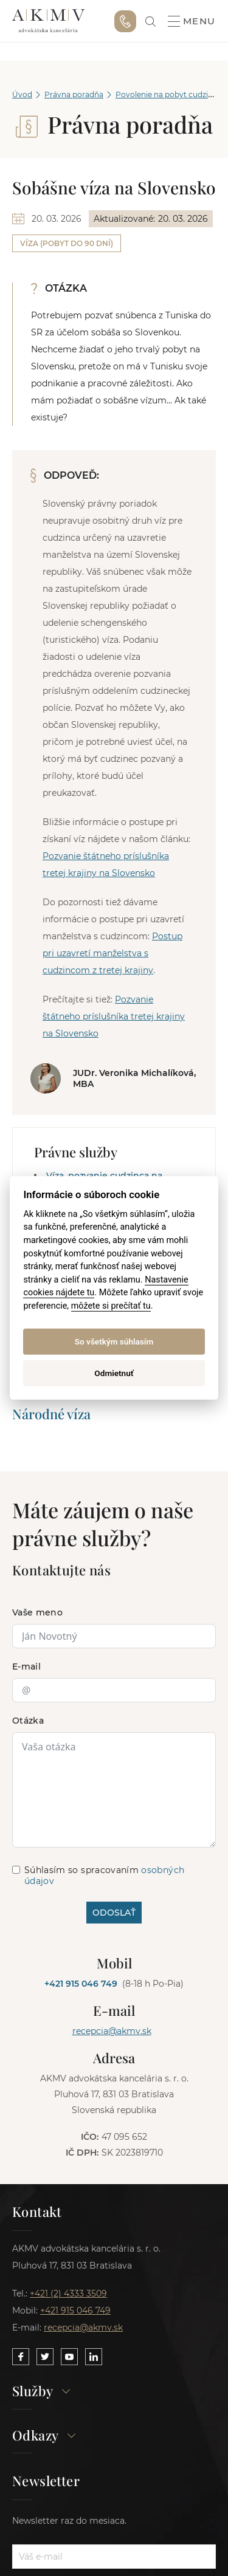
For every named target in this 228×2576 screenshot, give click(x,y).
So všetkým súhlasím (114, 1341)
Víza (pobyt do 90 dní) (66, 243)
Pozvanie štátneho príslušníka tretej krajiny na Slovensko (114, 1016)
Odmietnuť (113, 1373)
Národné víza (51, 1414)
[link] (150, 21)
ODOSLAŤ (114, 1912)
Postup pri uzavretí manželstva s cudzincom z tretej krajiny (112, 953)
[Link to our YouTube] (69, 2356)
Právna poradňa (73, 94)
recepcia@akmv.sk (111, 2031)
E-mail (26, 1666)
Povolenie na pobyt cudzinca (168, 94)
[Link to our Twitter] (45, 2356)
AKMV (48, 21)
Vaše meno (37, 1612)
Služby (41, 2391)
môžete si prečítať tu (111, 1306)
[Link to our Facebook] (20, 2356)
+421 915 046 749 (125, 21)
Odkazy (44, 2436)
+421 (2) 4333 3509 (68, 2293)
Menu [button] (192, 21)
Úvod (22, 94)
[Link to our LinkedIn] (93, 2356)
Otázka (28, 1720)
